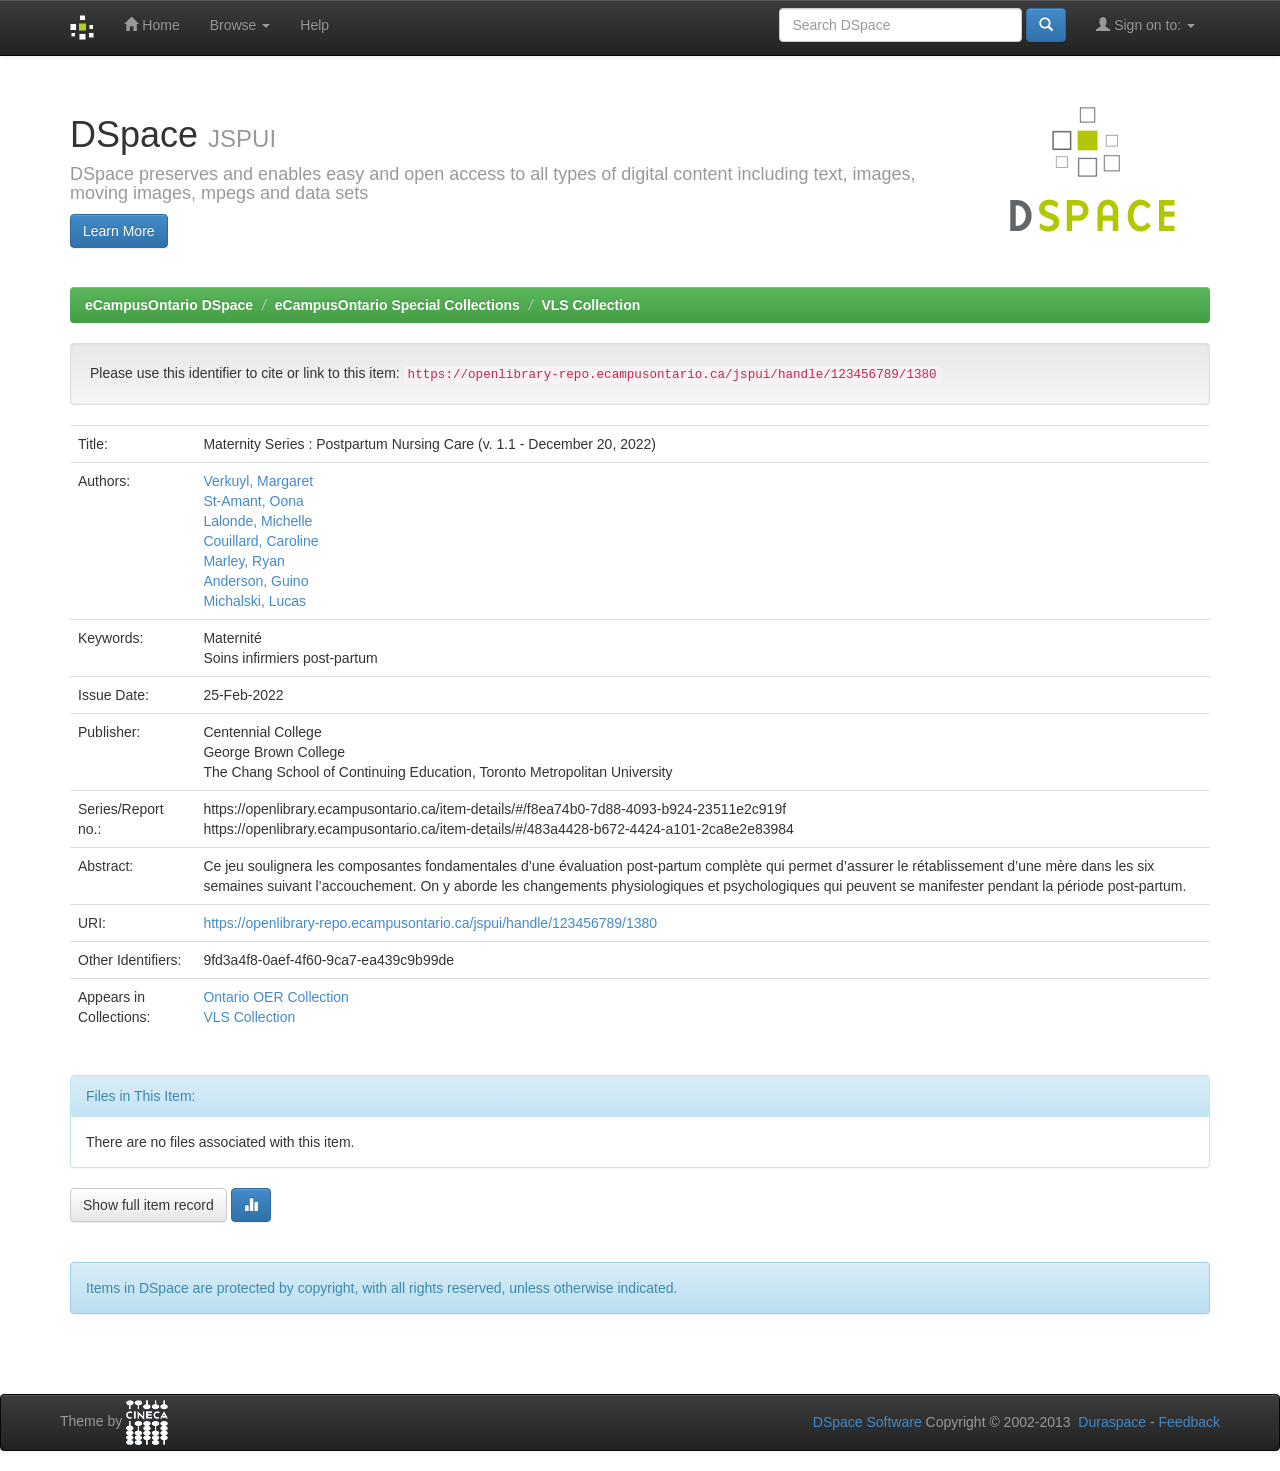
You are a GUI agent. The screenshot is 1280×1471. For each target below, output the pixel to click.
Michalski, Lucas (254, 601)
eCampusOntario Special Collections (397, 305)
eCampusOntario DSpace (169, 305)
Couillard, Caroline (260, 541)
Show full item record (148, 1205)
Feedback (1189, 1422)
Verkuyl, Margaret (258, 481)
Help (314, 25)
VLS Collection (590, 305)
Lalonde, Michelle (257, 521)
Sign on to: (1145, 24)
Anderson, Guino (255, 581)
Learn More (119, 231)
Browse (240, 25)
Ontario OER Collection (276, 997)
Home (151, 24)
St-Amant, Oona (253, 501)
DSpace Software (867, 1422)
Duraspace (1112, 1422)
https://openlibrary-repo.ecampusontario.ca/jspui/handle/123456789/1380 (430, 923)
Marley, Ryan (243, 561)
